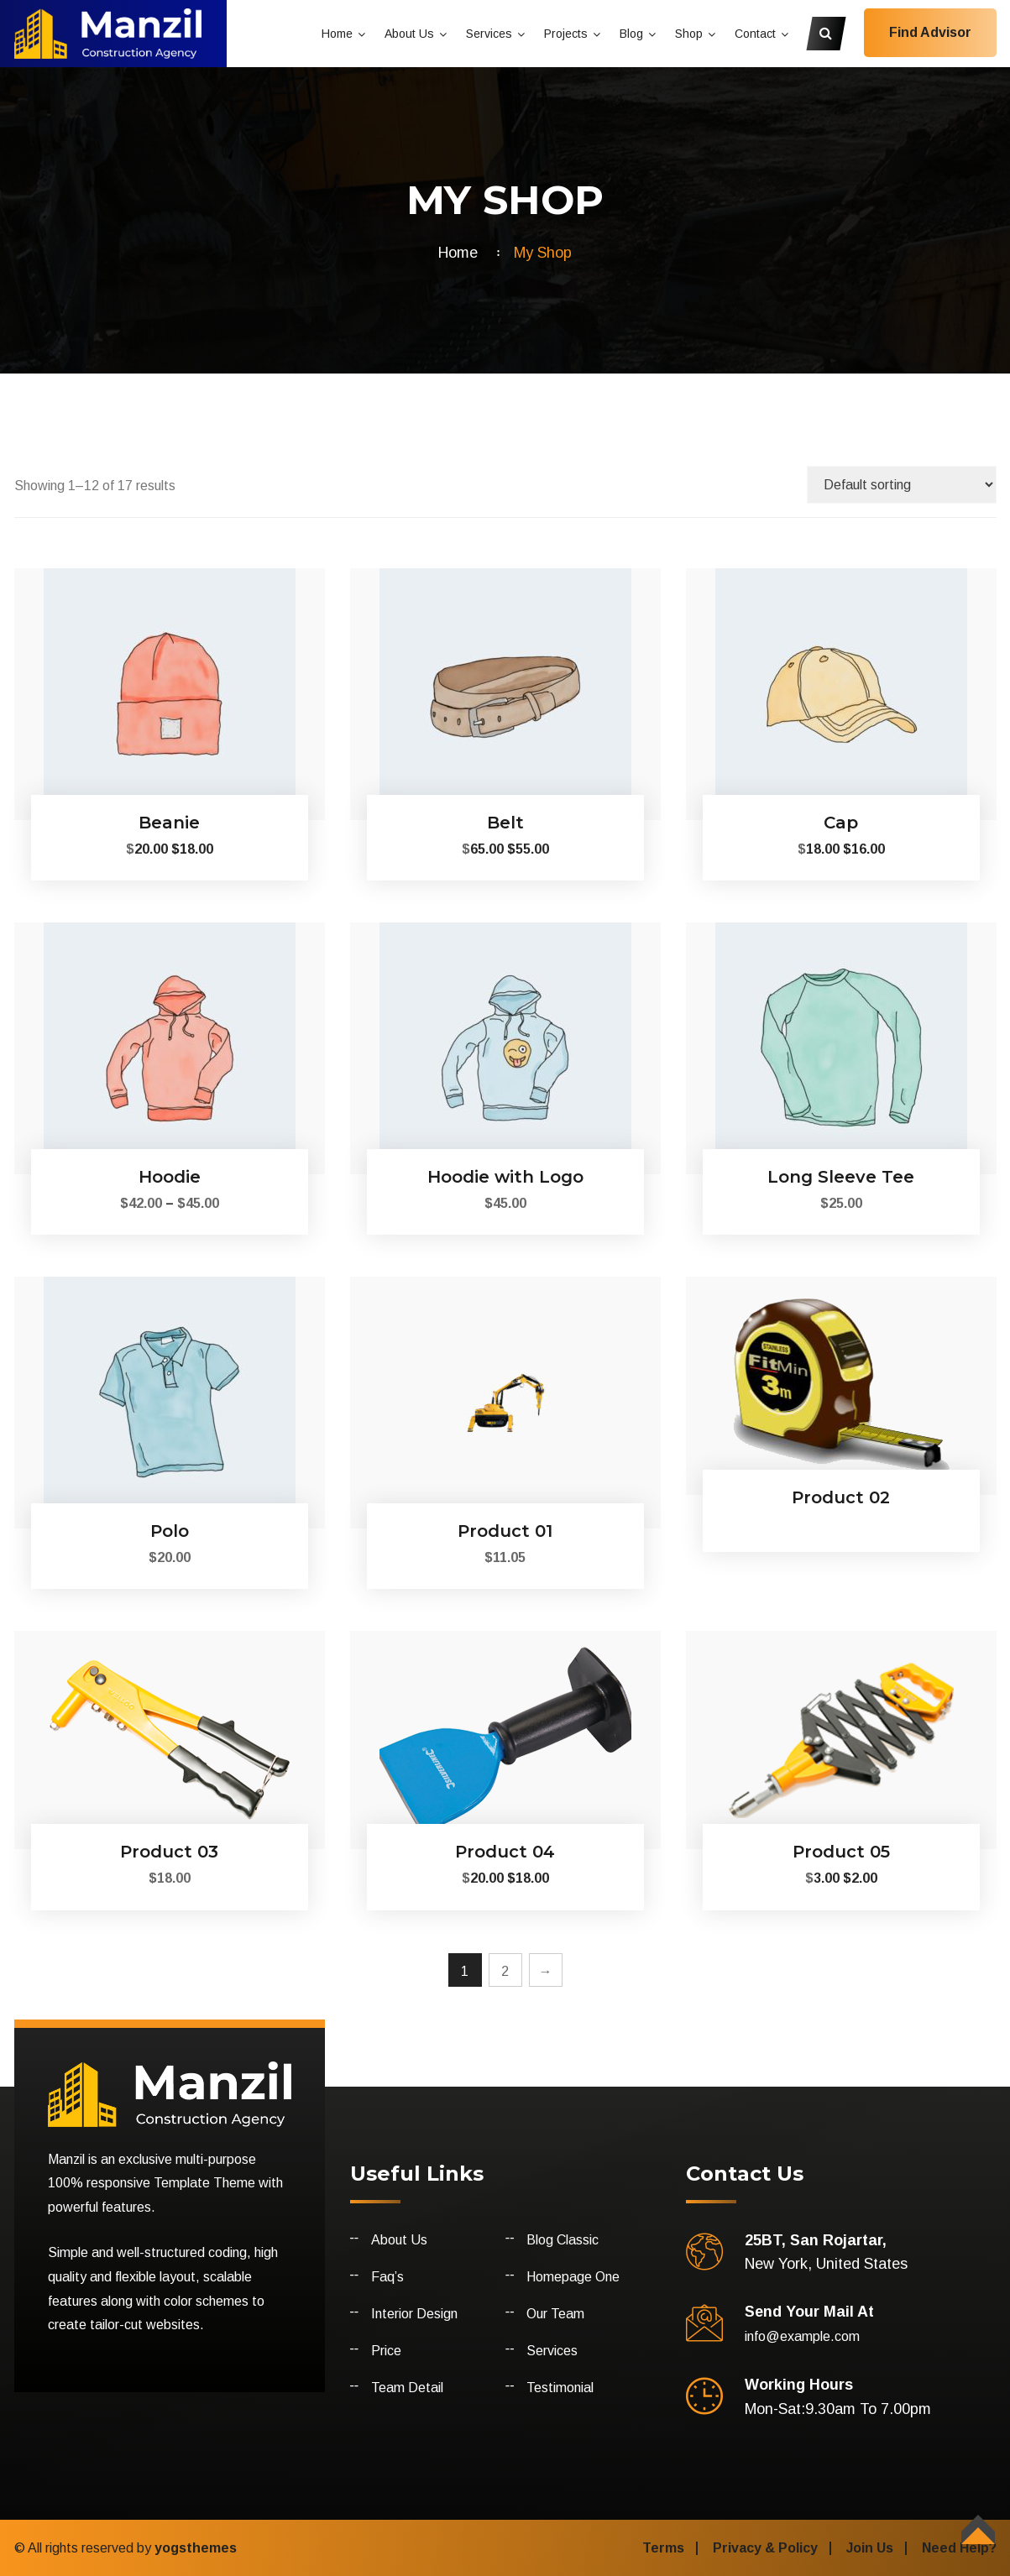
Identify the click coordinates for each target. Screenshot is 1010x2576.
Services (489, 33)
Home (337, 33)
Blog (631, 33)
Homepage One (573, 2277)
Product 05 (841, 1852)
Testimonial (560, 2387)
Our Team (555, 2314)
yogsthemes (195, 2548)
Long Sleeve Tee (840, 1177)
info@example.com (802, 2336)
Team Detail (407, 2387)
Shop (689, 33)
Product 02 (841, 1497)
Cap (841, 823)
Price (386, 2350)
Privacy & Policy (765, 2548)
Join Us (869, 2548)
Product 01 (505, 1531)
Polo (169, 1531)
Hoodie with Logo (505, 1177)
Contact (755, 33)
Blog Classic (562, 2240)
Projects (566, 33)
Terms (663, 2548)
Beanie (169, 823)
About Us (409, 33)
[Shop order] (902, 485)
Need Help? (959, 2548)
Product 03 (169, 1852)
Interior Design (414, 2314)
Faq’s (387, 2277)
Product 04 (505, 1852)
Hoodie (170, 1177)
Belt (505, 823)
